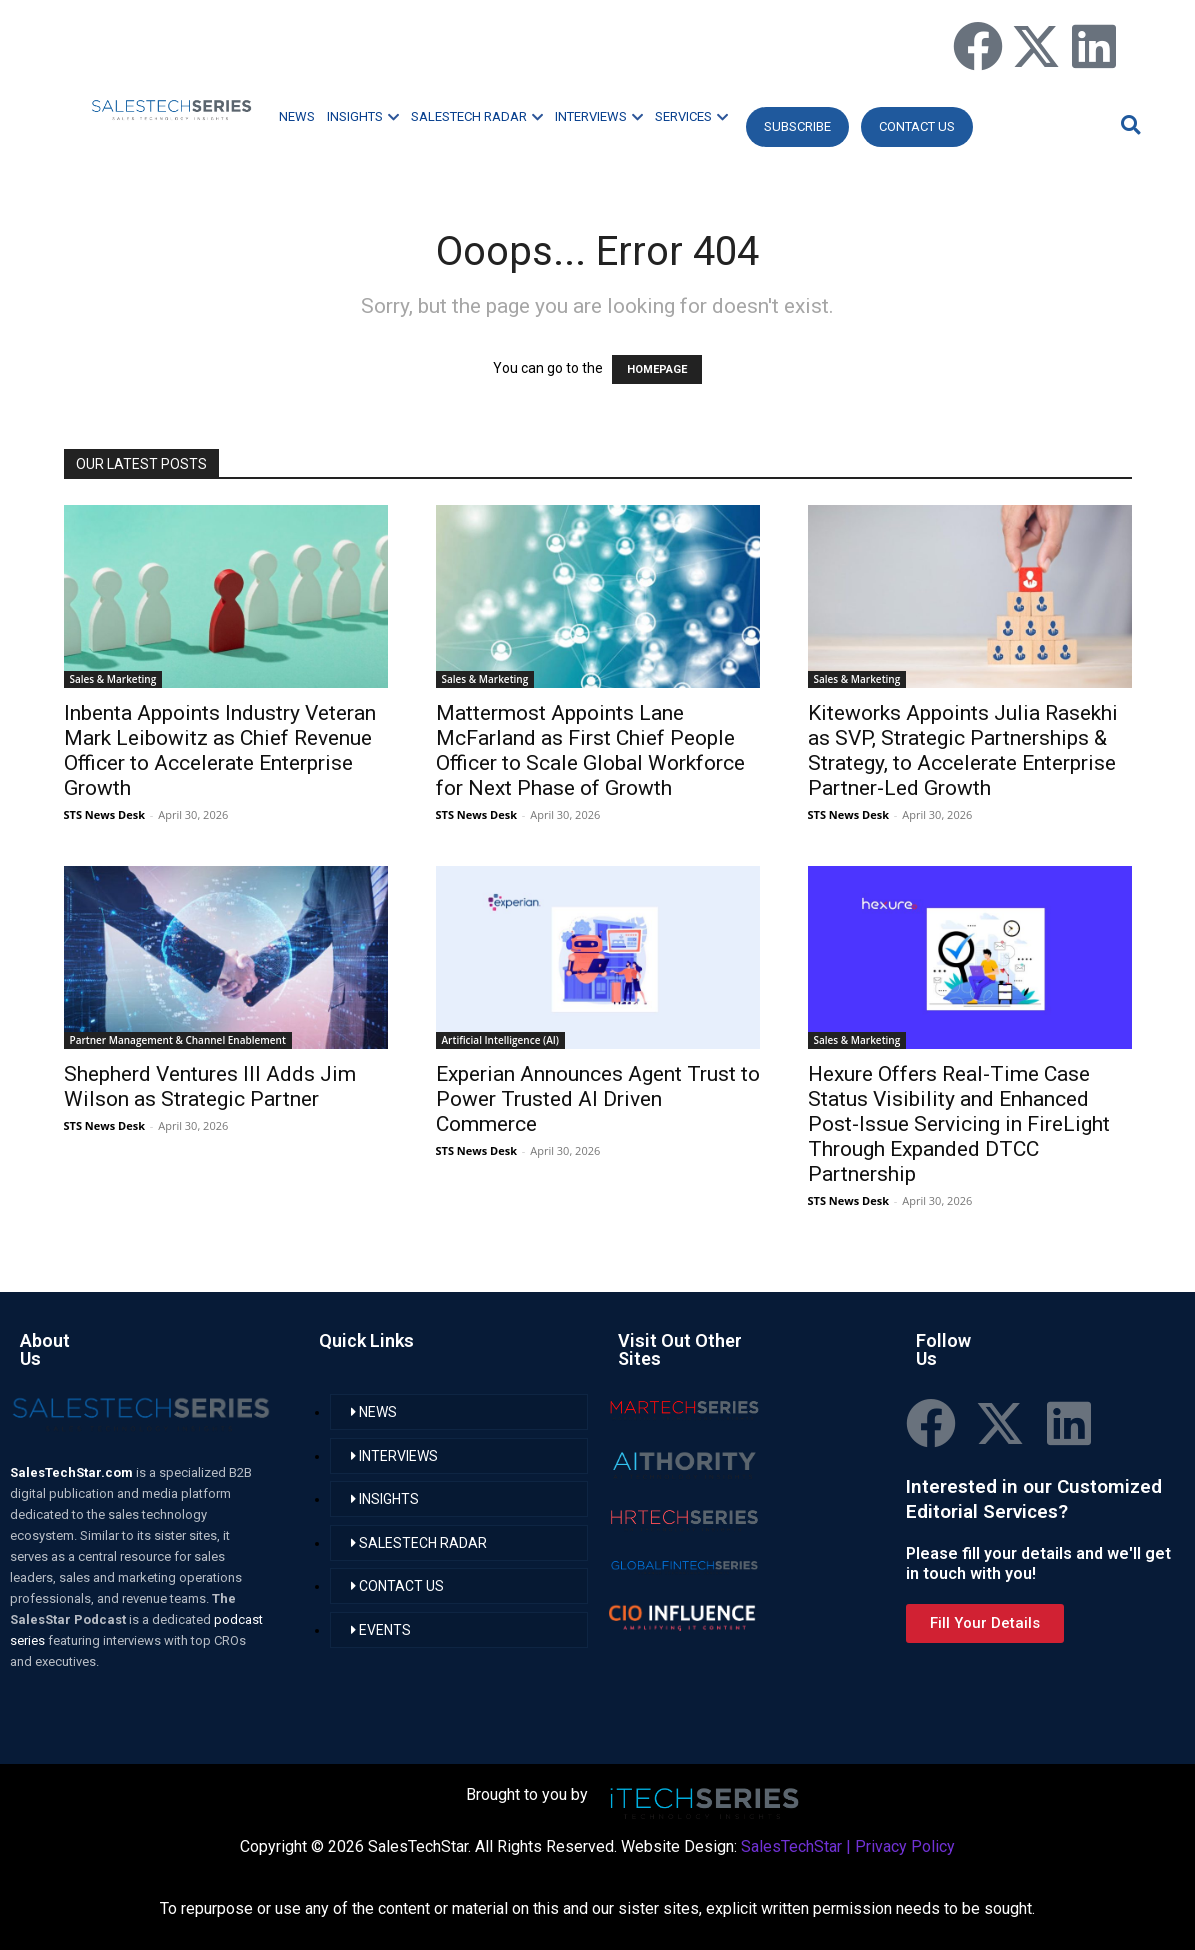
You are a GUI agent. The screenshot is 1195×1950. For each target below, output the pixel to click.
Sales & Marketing (113, 679)
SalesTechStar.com (73, 1472)
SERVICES (691, 116)
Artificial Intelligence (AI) (501, 1040)
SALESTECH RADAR (477, 116)
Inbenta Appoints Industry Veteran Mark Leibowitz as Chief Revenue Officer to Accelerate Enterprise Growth (220, 750)
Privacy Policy (905, 1846)
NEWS (297, 116)
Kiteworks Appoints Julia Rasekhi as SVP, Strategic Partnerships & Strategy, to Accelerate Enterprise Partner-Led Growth (963, 750)
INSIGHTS (363, 116)
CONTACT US (917, 126)
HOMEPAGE (657, 369)
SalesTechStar (791, 1846)
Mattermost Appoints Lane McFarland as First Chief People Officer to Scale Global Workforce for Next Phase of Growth (590, 750)
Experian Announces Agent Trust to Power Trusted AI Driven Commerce (598, 1099)
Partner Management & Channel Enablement (178, 1040)
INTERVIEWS (599, 116)
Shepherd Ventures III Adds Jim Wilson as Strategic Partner (210, 1086)
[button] (1128, 124)
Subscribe (797, 126)
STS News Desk (104, 814)
